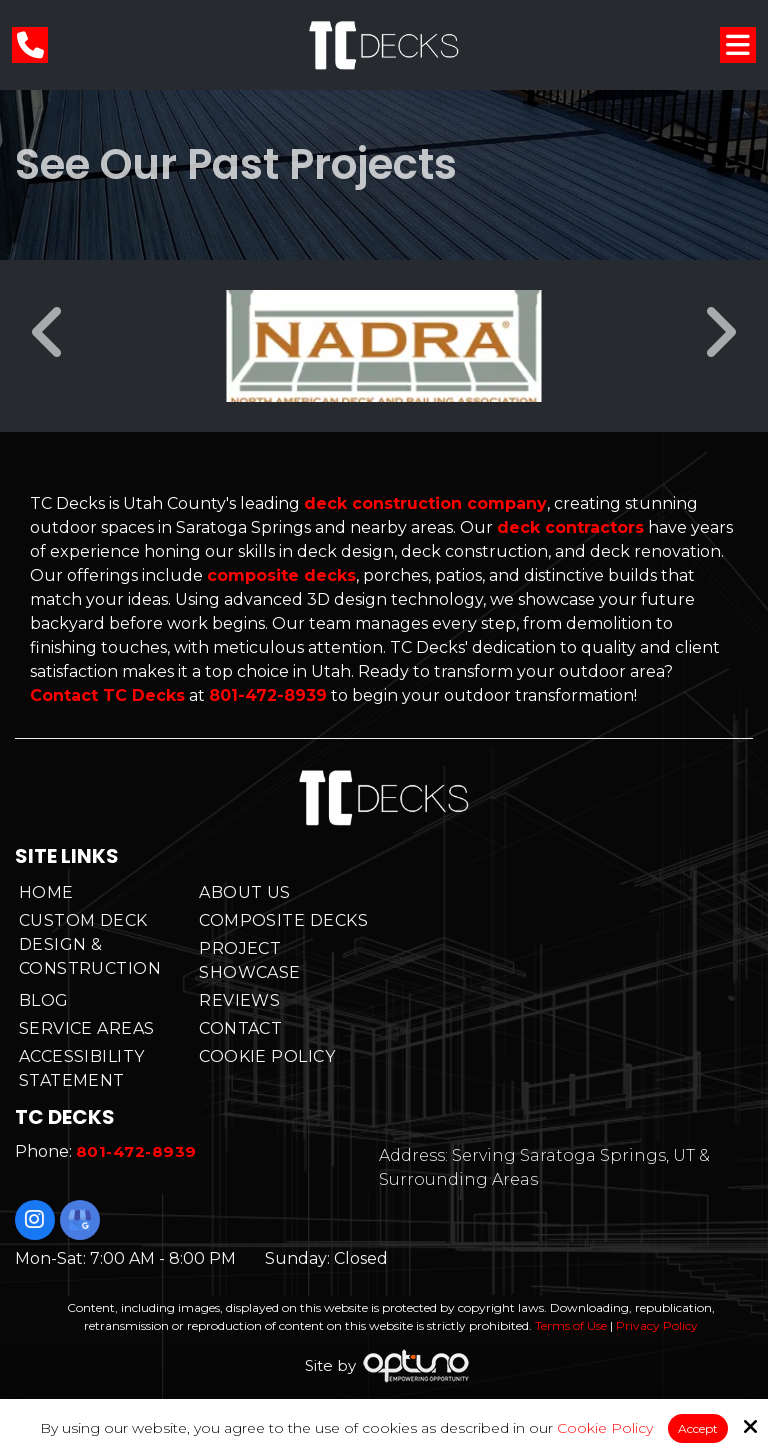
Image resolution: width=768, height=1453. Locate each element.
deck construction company (425, 503)
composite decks (281, 575)
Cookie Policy (605, 1428)
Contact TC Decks (107, 695)
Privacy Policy (657, 1325)
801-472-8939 (268, 695)
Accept (698, 1428)
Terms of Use (571, 1325)
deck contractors (570, 527)
